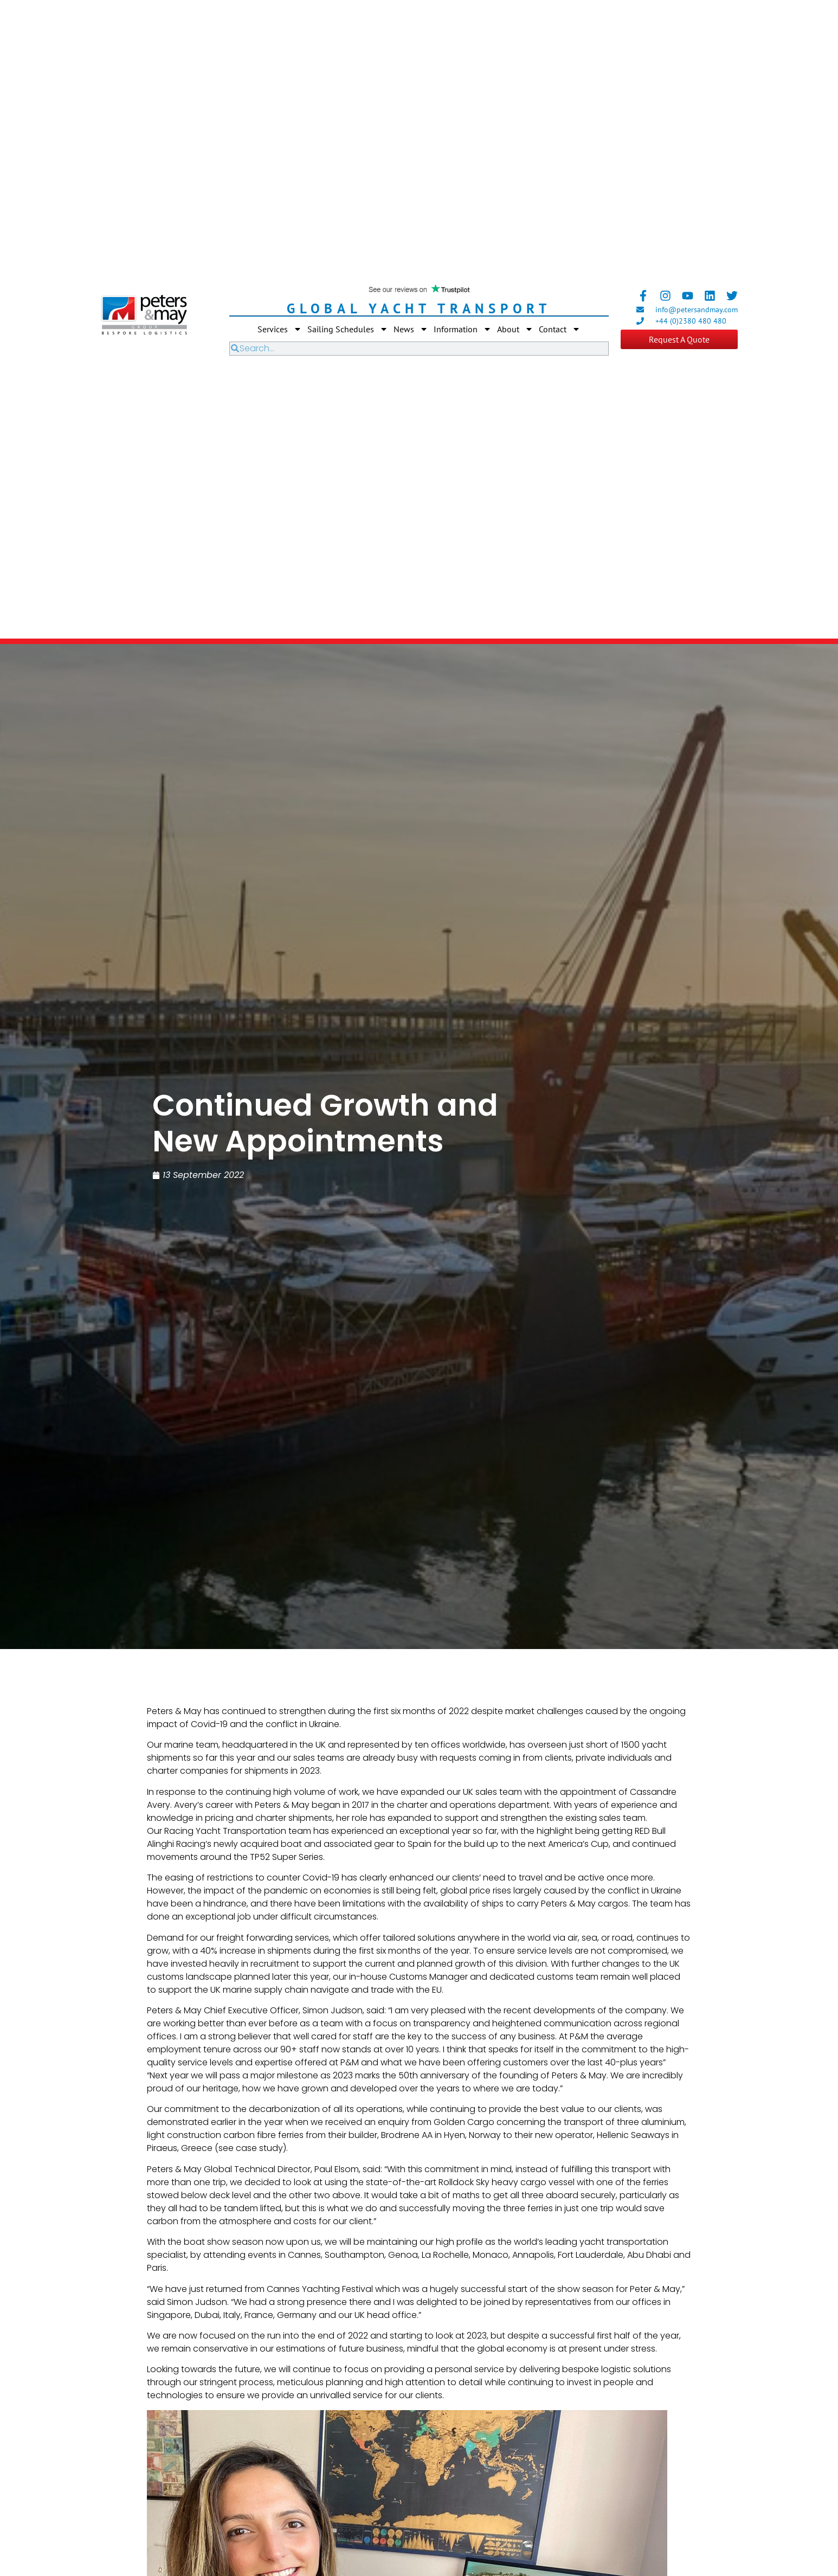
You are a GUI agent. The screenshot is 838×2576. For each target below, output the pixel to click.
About (515, 329)
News (411, 329)
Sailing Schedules (347, 329)
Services (279, 329)
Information (463, 329)
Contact (560, 329)
